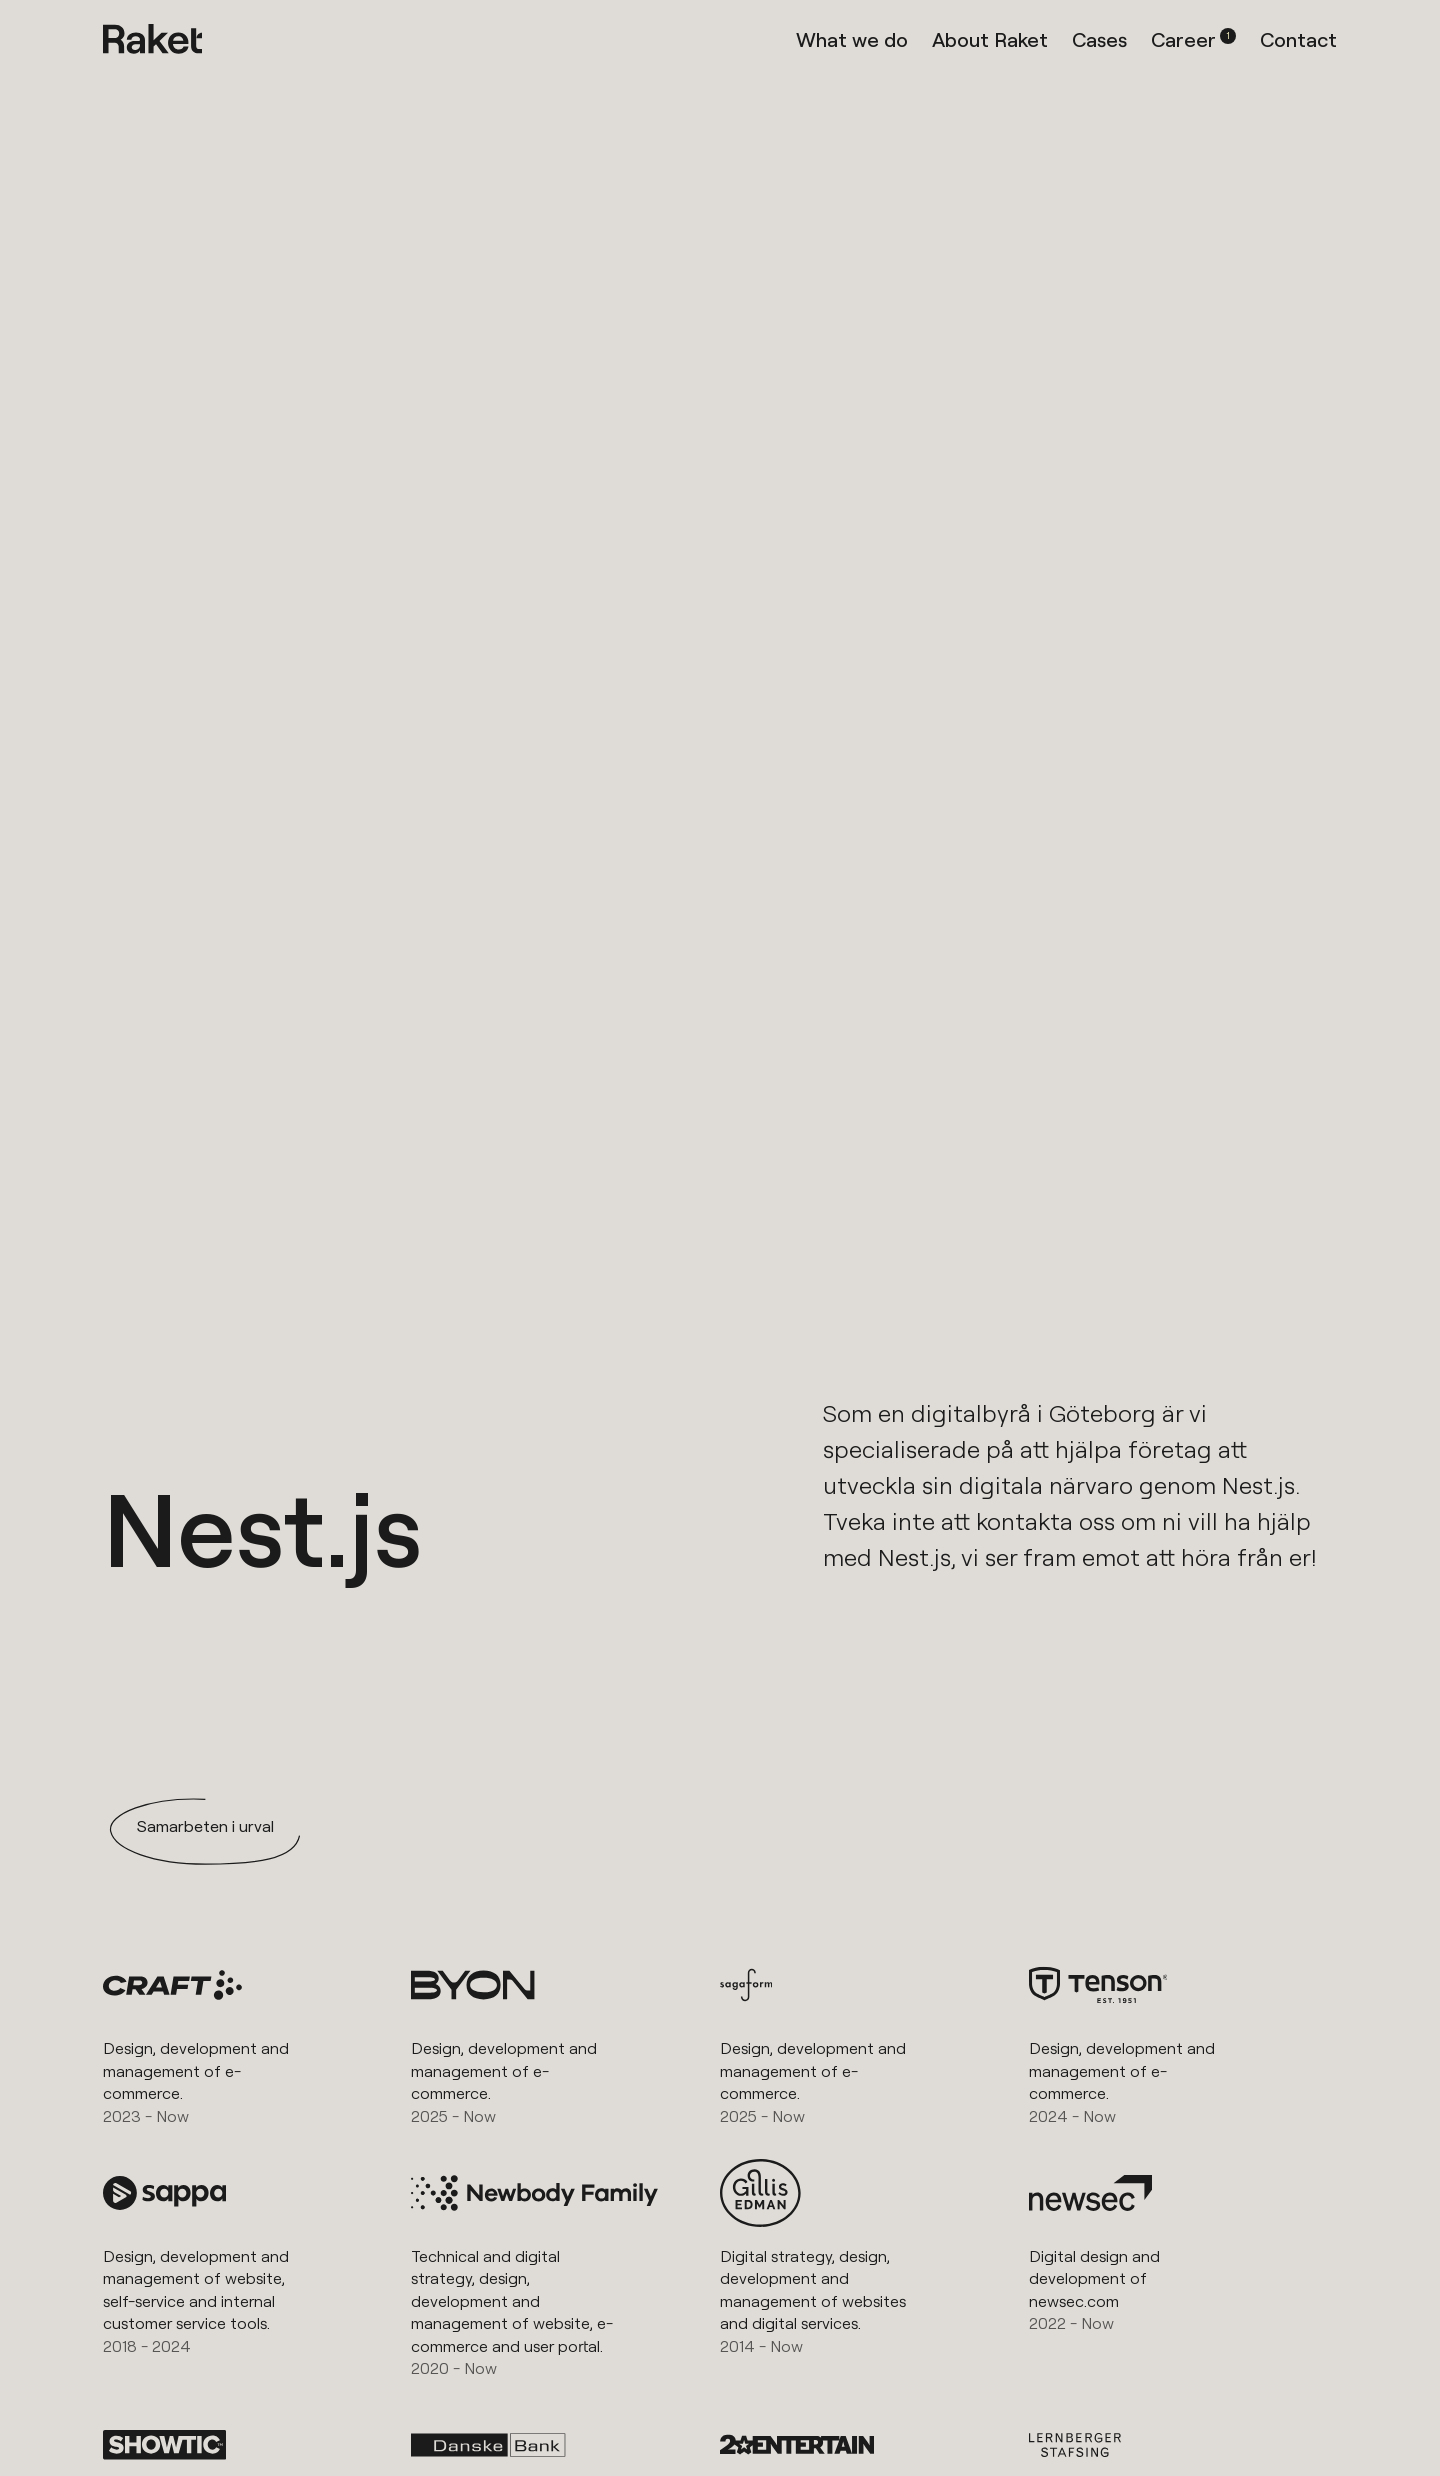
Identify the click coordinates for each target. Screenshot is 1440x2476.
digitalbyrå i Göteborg (1033, 1413)
